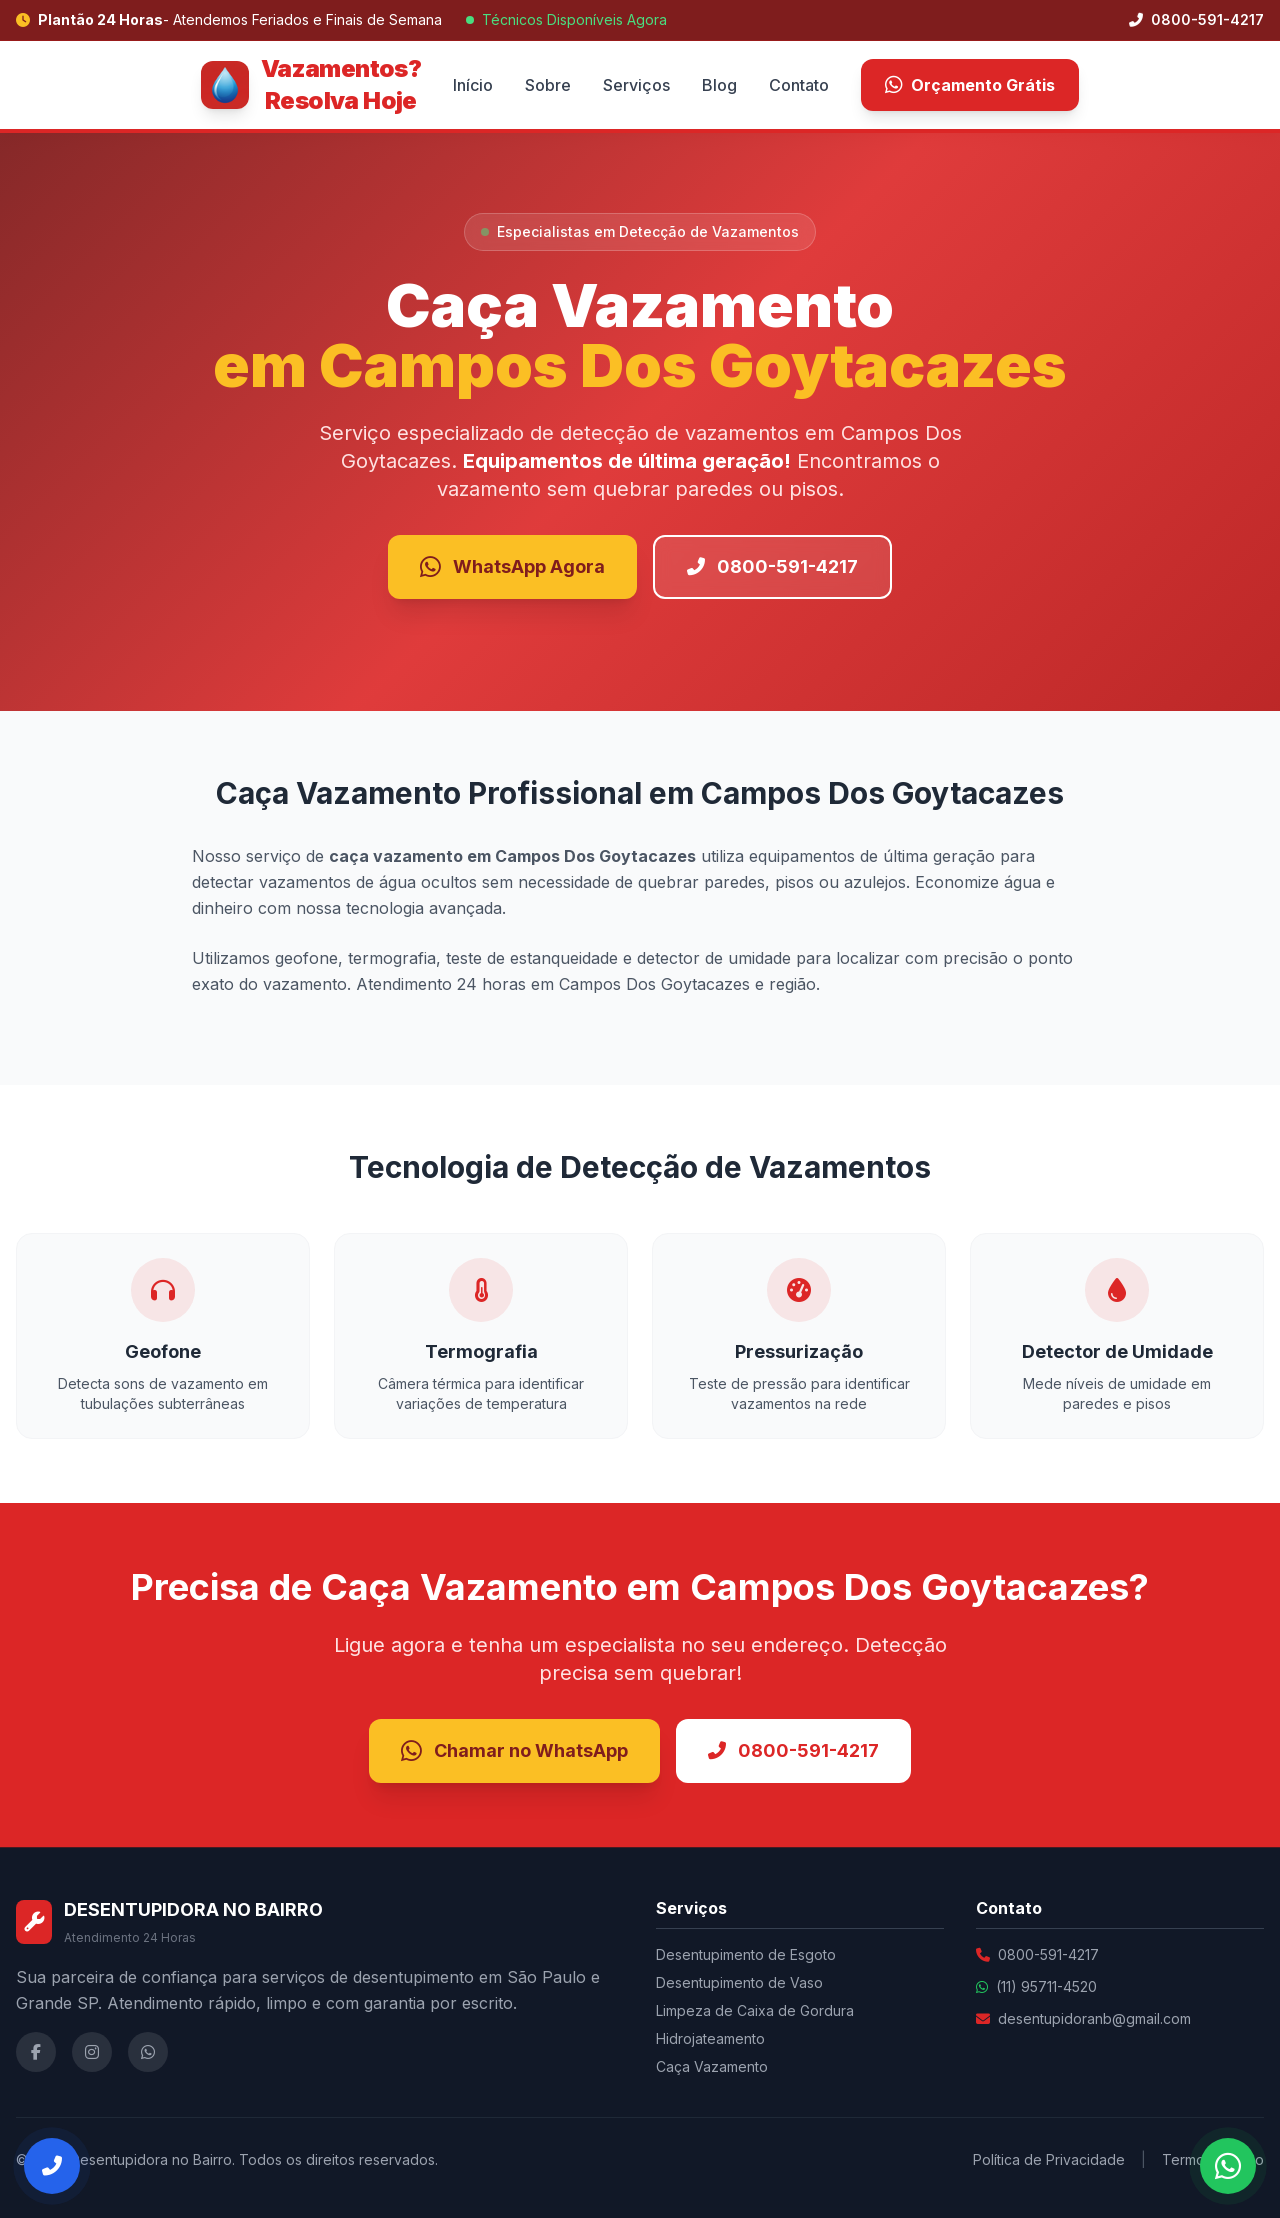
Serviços (636, 85)
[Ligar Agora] (52, 2166)
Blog (719, 85)
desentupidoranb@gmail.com (1094, 2018)
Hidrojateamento (710, 2038)
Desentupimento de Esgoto (746, 1954)
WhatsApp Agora (512, 567)
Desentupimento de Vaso (739, 1982)
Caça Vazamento (712, 2066)
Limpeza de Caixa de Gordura (755, 2010)
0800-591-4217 (1196, 19)
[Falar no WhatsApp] (1228, 2166)
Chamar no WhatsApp (514, 1751)
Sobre (548, 85)
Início (473, 85)
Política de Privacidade (1049, 2159)
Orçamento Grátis (970, 85)
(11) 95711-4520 (1046, 1986)
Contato (799, 85)
